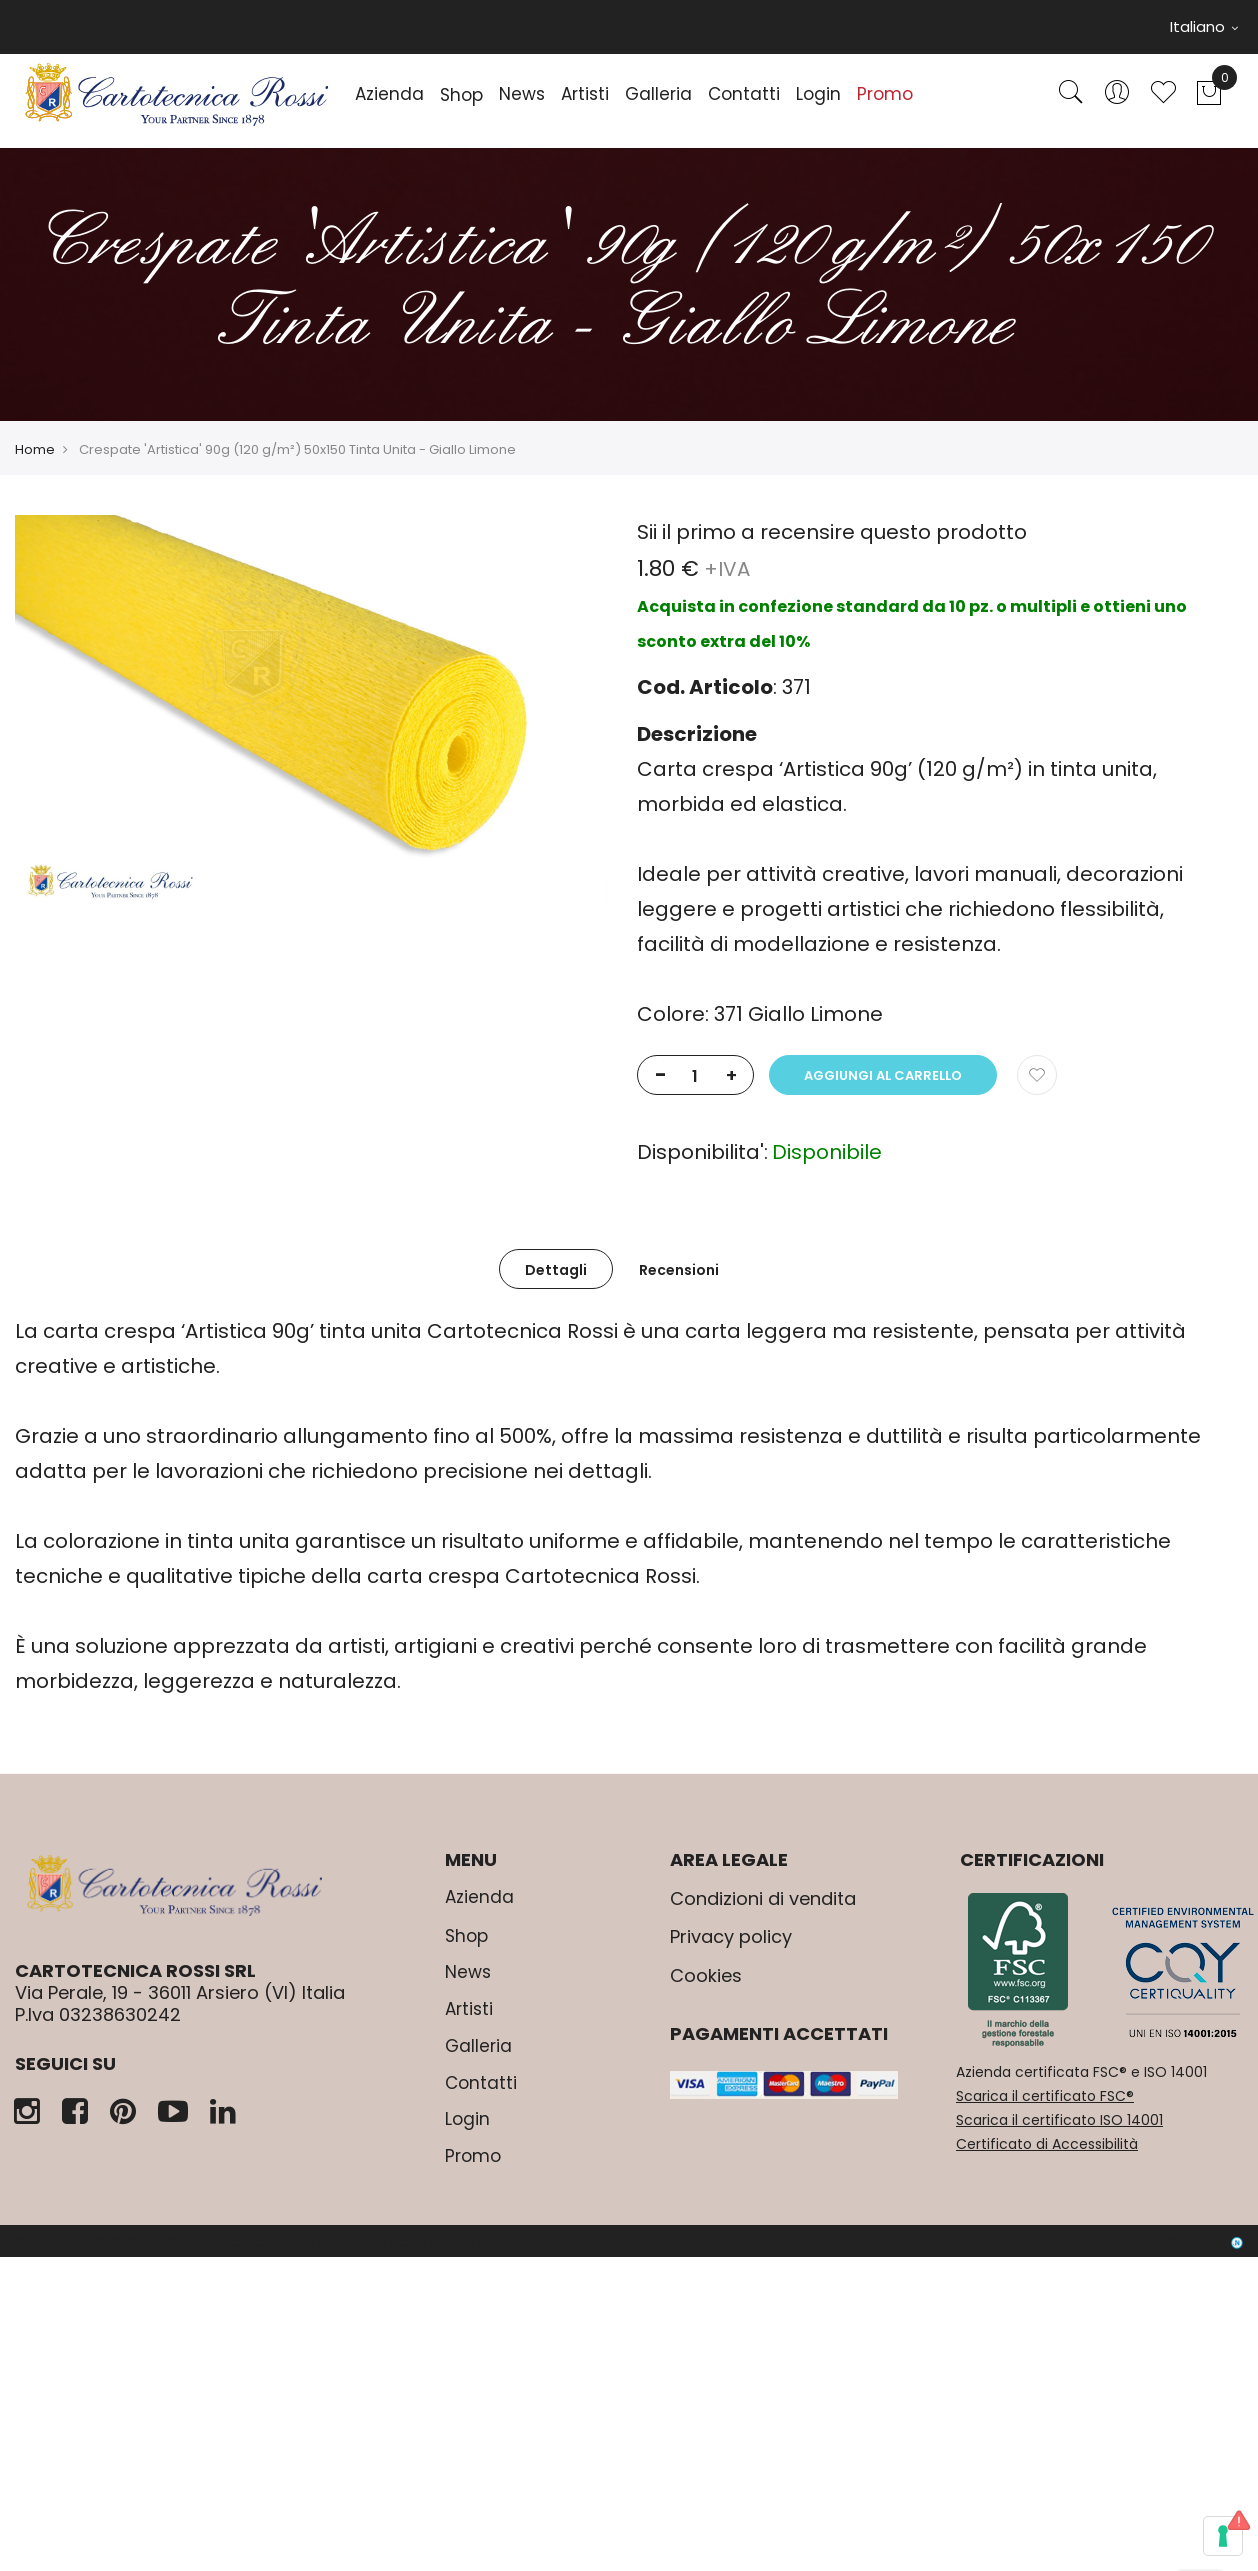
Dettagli (556, 1270)
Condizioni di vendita (763, 1898)
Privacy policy (731, 1936)
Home (35, 449)
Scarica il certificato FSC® (1045, 2096)
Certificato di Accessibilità (1047, 2144)
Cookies (706, 1975)
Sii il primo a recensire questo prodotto (832, 532)
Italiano (1204, 26)
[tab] (556, 1269)
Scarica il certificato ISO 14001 (1059, 2120)
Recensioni (679, 1270)
